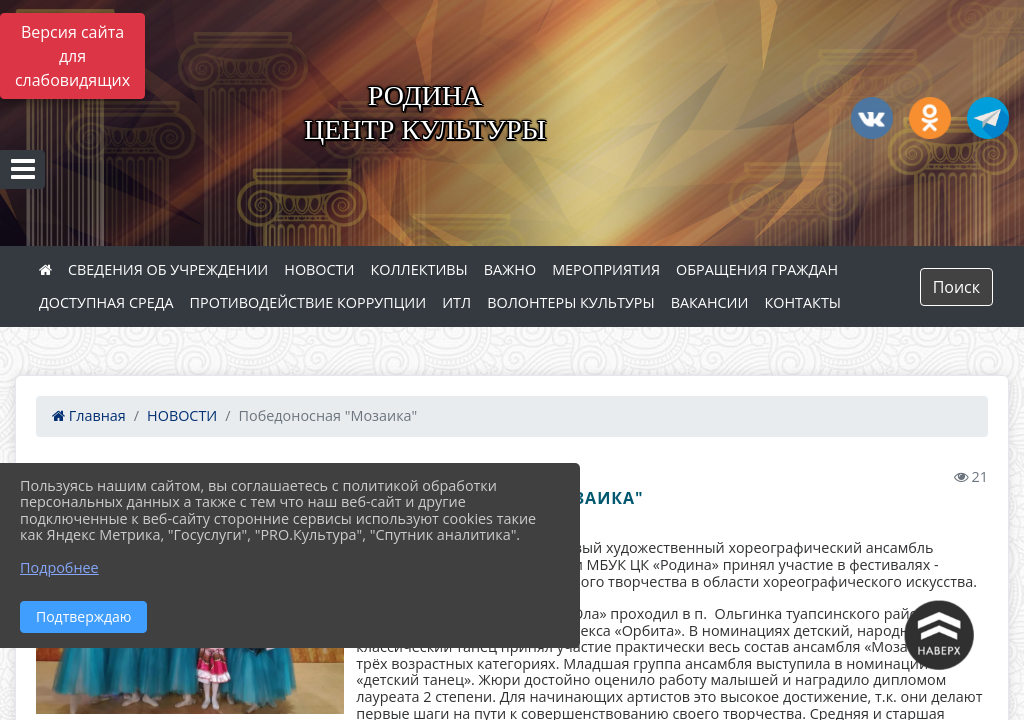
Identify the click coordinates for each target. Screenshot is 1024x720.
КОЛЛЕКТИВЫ (418, 269)
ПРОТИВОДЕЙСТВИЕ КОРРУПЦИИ (308, 302)
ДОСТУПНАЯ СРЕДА (106, 302)
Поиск (956, 287)
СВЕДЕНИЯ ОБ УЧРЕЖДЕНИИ (168, 269)
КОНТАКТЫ (803, 302)
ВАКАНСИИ (710, 302)
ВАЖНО (510, 269)
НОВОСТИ (319, 269)
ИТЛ (456, 302)
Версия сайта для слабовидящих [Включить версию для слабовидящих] (72, 56)
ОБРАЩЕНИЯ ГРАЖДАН (757, 269)
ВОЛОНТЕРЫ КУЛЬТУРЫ (571, 302)
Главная (89, 415)
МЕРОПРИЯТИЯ (606, 269)
